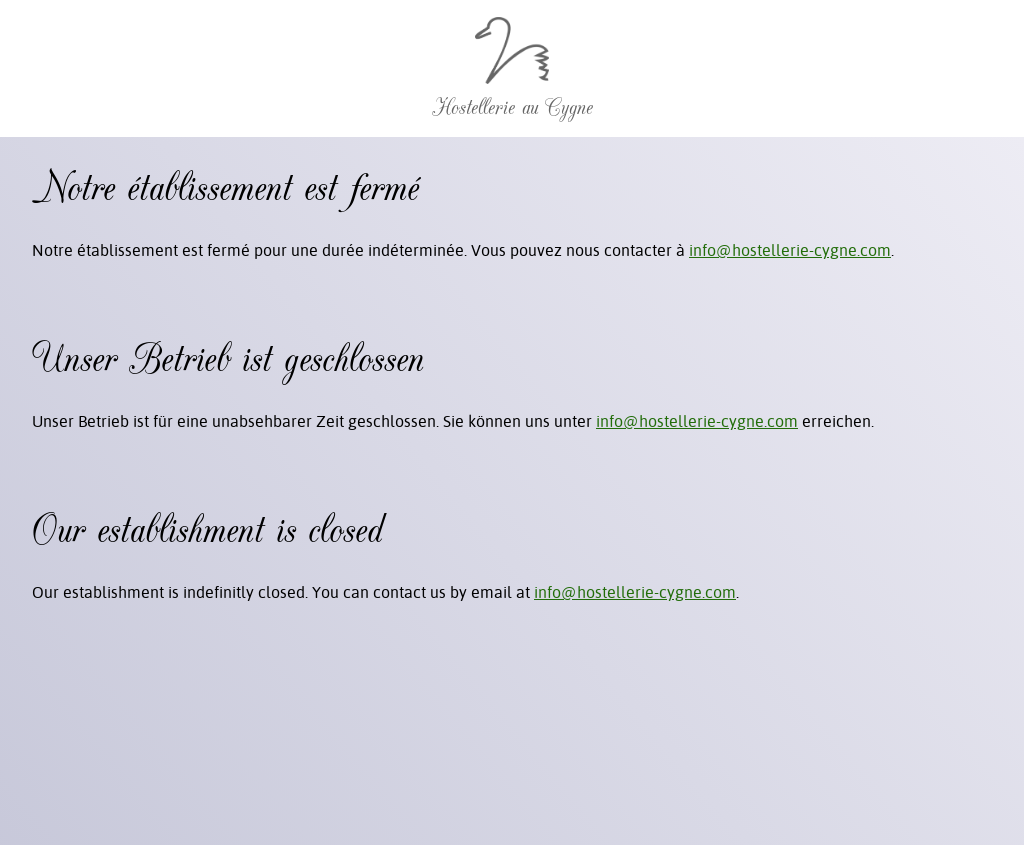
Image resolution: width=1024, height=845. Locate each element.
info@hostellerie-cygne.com (790, 250)
